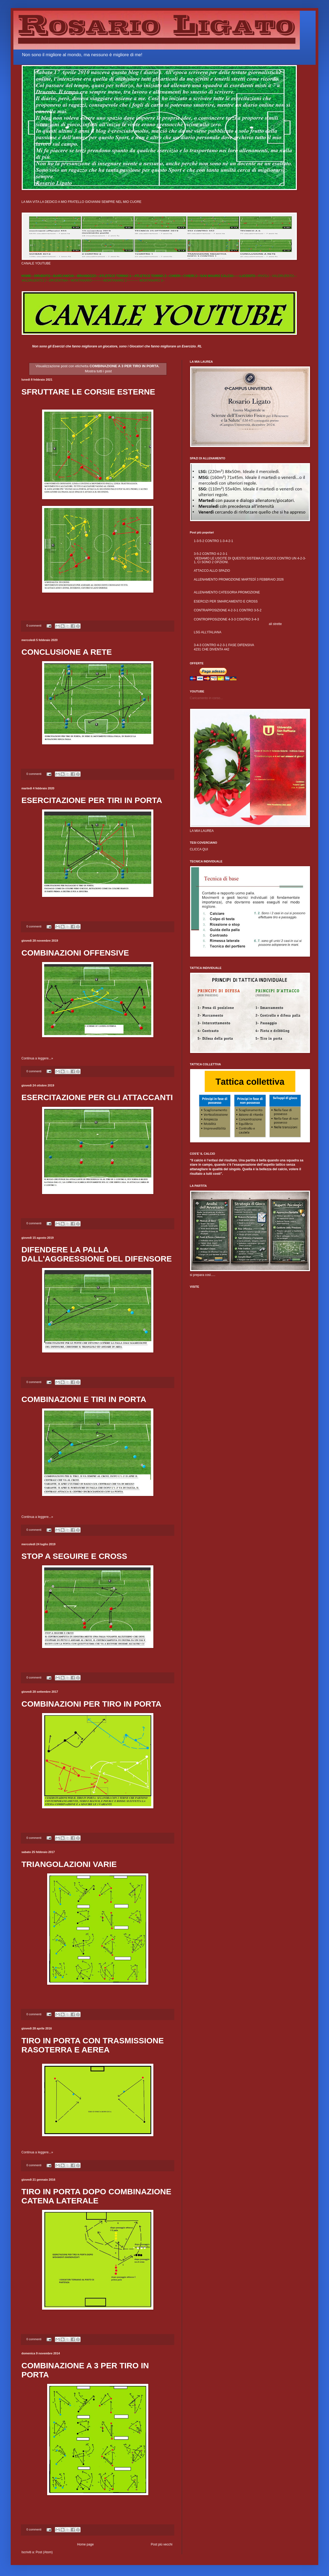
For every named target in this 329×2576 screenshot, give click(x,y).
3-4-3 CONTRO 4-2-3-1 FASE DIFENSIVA (224, 645)
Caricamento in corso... (206, 698)
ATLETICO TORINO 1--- (116, 276)
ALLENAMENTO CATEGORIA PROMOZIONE (227, 592)
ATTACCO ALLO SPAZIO (212, 571)
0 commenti (34, 625)
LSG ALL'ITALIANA (207, 632)
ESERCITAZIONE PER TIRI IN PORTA (91, 800)
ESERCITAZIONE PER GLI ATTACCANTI (97, 1097)
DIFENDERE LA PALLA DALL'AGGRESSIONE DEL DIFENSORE (96, 1254)
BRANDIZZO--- (88, 276)
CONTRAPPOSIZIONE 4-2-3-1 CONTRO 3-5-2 (228, 610)
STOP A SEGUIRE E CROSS (74, 1556)
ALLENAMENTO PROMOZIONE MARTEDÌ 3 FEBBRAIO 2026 (239, 579)
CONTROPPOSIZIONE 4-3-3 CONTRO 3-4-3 (226, 619)
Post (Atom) (44, 2552)
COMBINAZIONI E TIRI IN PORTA (83, 1399)
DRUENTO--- (43, 276)
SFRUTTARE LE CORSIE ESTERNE (88, 391)
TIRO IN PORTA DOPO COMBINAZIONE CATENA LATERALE (96, 2196)
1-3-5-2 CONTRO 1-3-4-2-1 (213, 541)
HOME (26, 276)
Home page (85, 2544)
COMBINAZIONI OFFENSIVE (75, 952)
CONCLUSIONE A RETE (66, 651)
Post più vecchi (161, 2544)
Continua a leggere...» (37, 1058)
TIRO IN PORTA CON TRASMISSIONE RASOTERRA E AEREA (92, 2045)
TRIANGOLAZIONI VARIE (69, 1864)
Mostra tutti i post (98, 371)
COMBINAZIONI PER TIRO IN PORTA (91, 1703)
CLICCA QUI (199, 849)
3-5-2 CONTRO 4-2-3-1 (210, 554)
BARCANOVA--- (65, 276)
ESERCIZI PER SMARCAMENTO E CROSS (226, 601)
